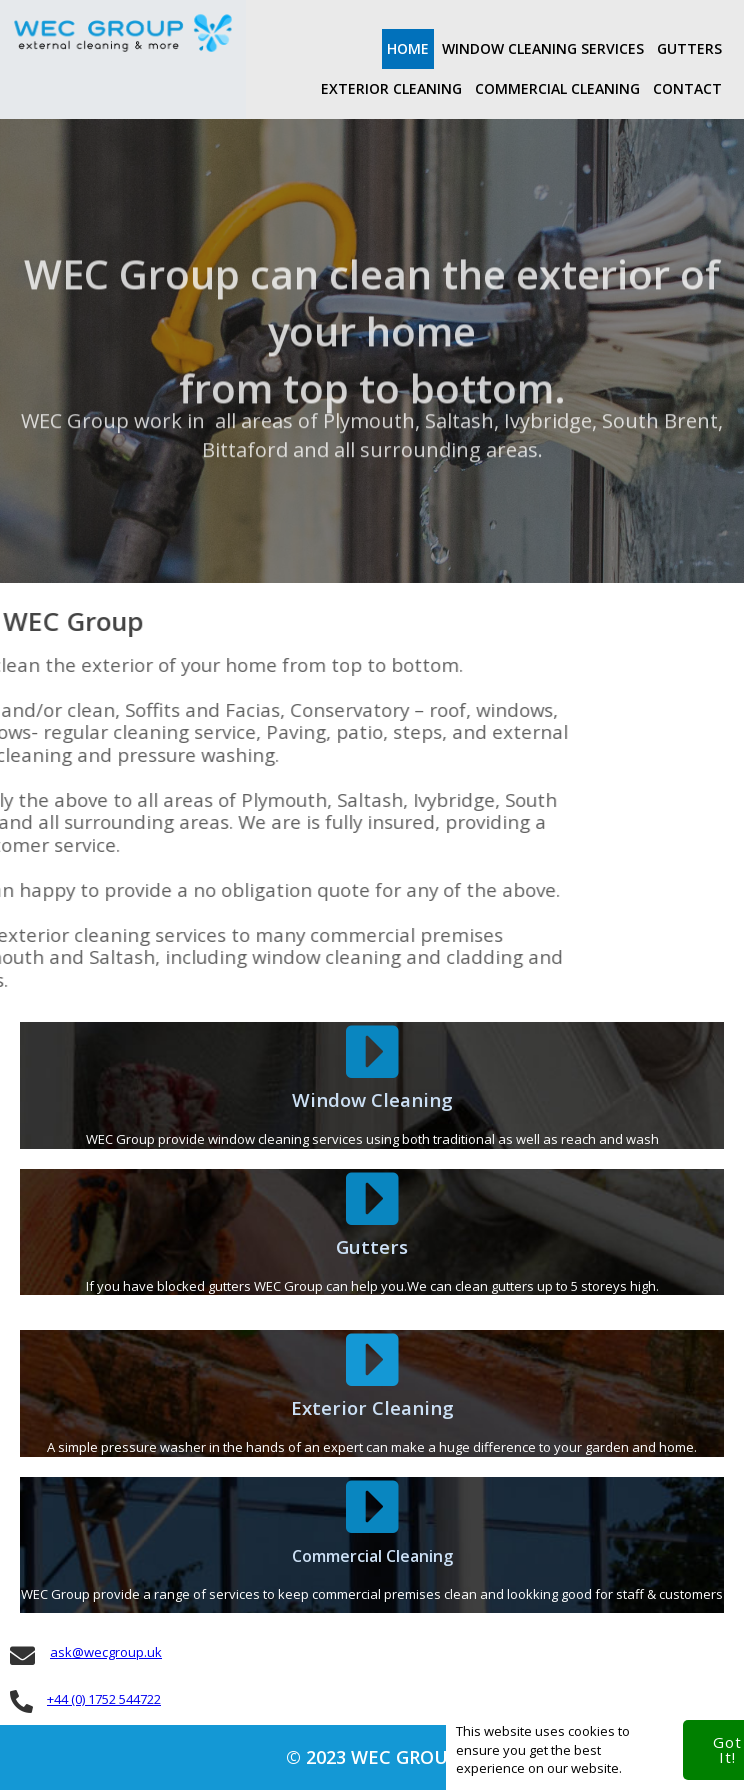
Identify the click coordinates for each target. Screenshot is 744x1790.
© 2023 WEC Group (372, 1757)
